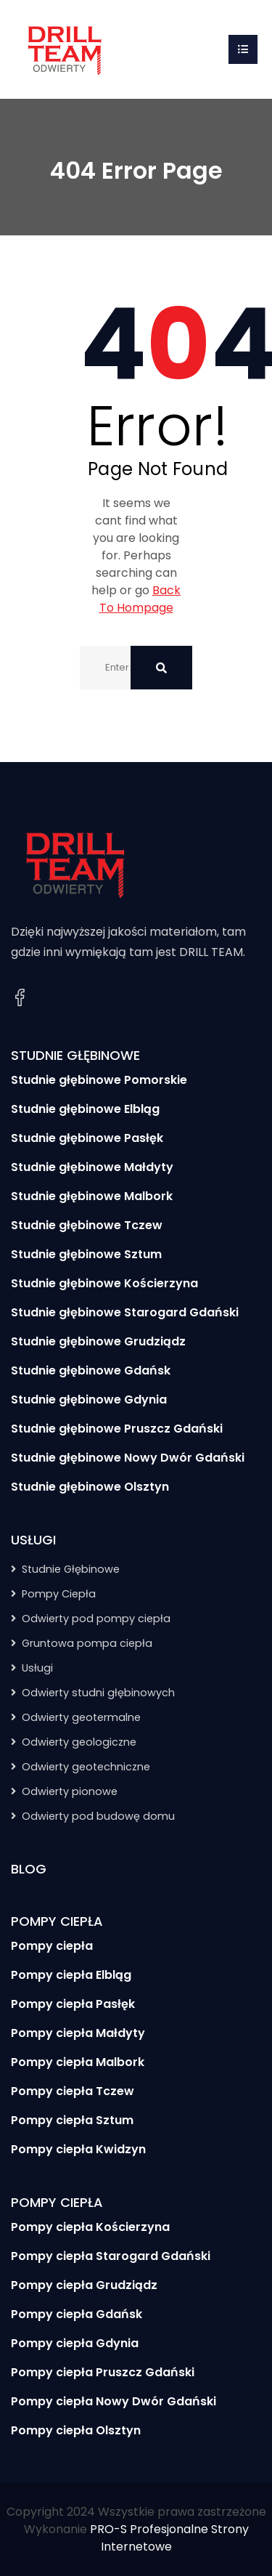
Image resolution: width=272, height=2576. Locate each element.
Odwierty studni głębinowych (98, 1692)
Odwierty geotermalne (81, 1717)
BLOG (28, 1869)
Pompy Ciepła (59, 1594)
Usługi (37, 1668)
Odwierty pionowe (70, 1791)
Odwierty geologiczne (79, 1742)
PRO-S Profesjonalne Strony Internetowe (169, 2538)
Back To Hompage (140, 599)
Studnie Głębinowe (71, 1569)
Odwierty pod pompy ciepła (96, 1618)
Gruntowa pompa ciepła (87, 1643)
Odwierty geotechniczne (86, 1766)
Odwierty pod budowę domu (98, 1816)
